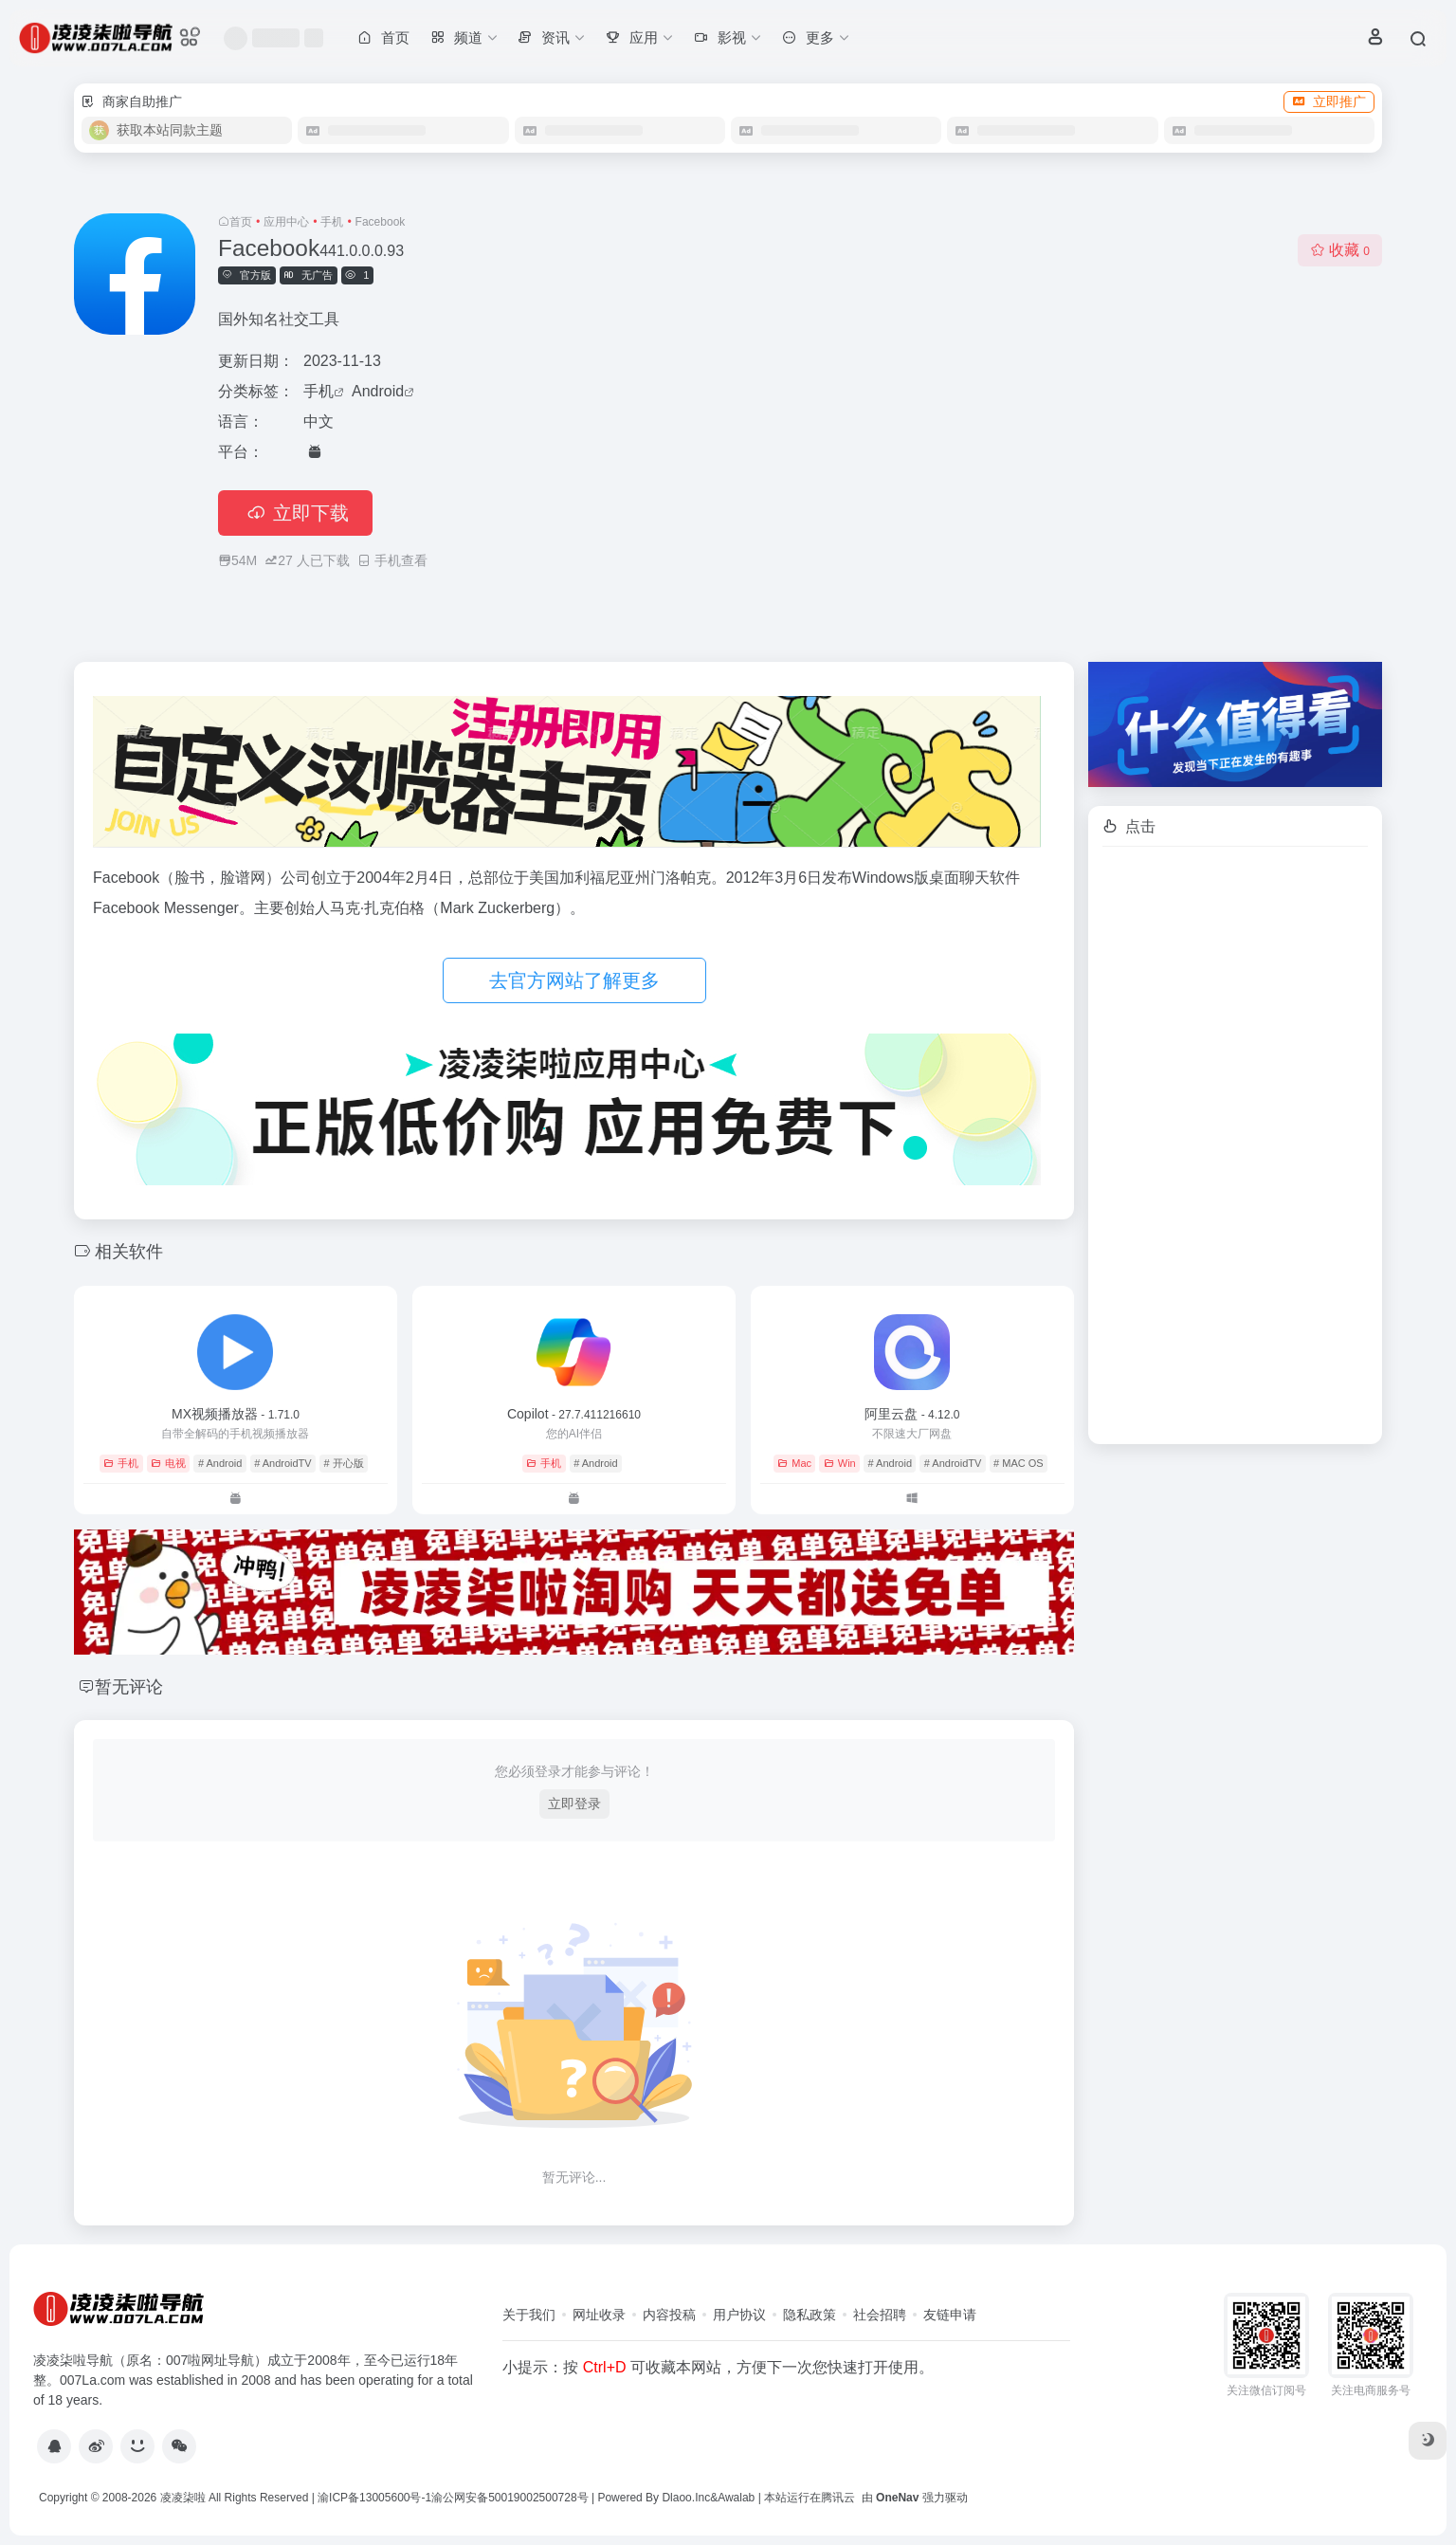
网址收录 (599, 2314)
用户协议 (739, 2314)
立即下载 (295, 513)
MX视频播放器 (236, 1413)
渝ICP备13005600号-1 (374, 2497)
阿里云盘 (911, 1413)
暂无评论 (129, 1686)
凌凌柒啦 (183, 2497)
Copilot (574, 1413)
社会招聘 (879, 2314)
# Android (220, 1463)
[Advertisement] (1235, 1145)
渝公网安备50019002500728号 (509, 2497)
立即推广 (1329, 101)
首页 (240, 222)
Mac (794, 1463)
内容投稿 (669, 2314)
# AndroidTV (283, 1463)
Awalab (736, 2497)
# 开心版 (343, 1463)
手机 (331, 222)
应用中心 (286, 222)
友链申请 (949, 2314)
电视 (168, 1463)
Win (840, 1463)
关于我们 (528, 2314)
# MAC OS (1018, 1463)
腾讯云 (838, 2497)
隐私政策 (809, 2314)
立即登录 (574, 1803)
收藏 (1340, 250)
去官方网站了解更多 (574, 980)
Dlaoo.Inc (686, 2497)
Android (378, 391)
